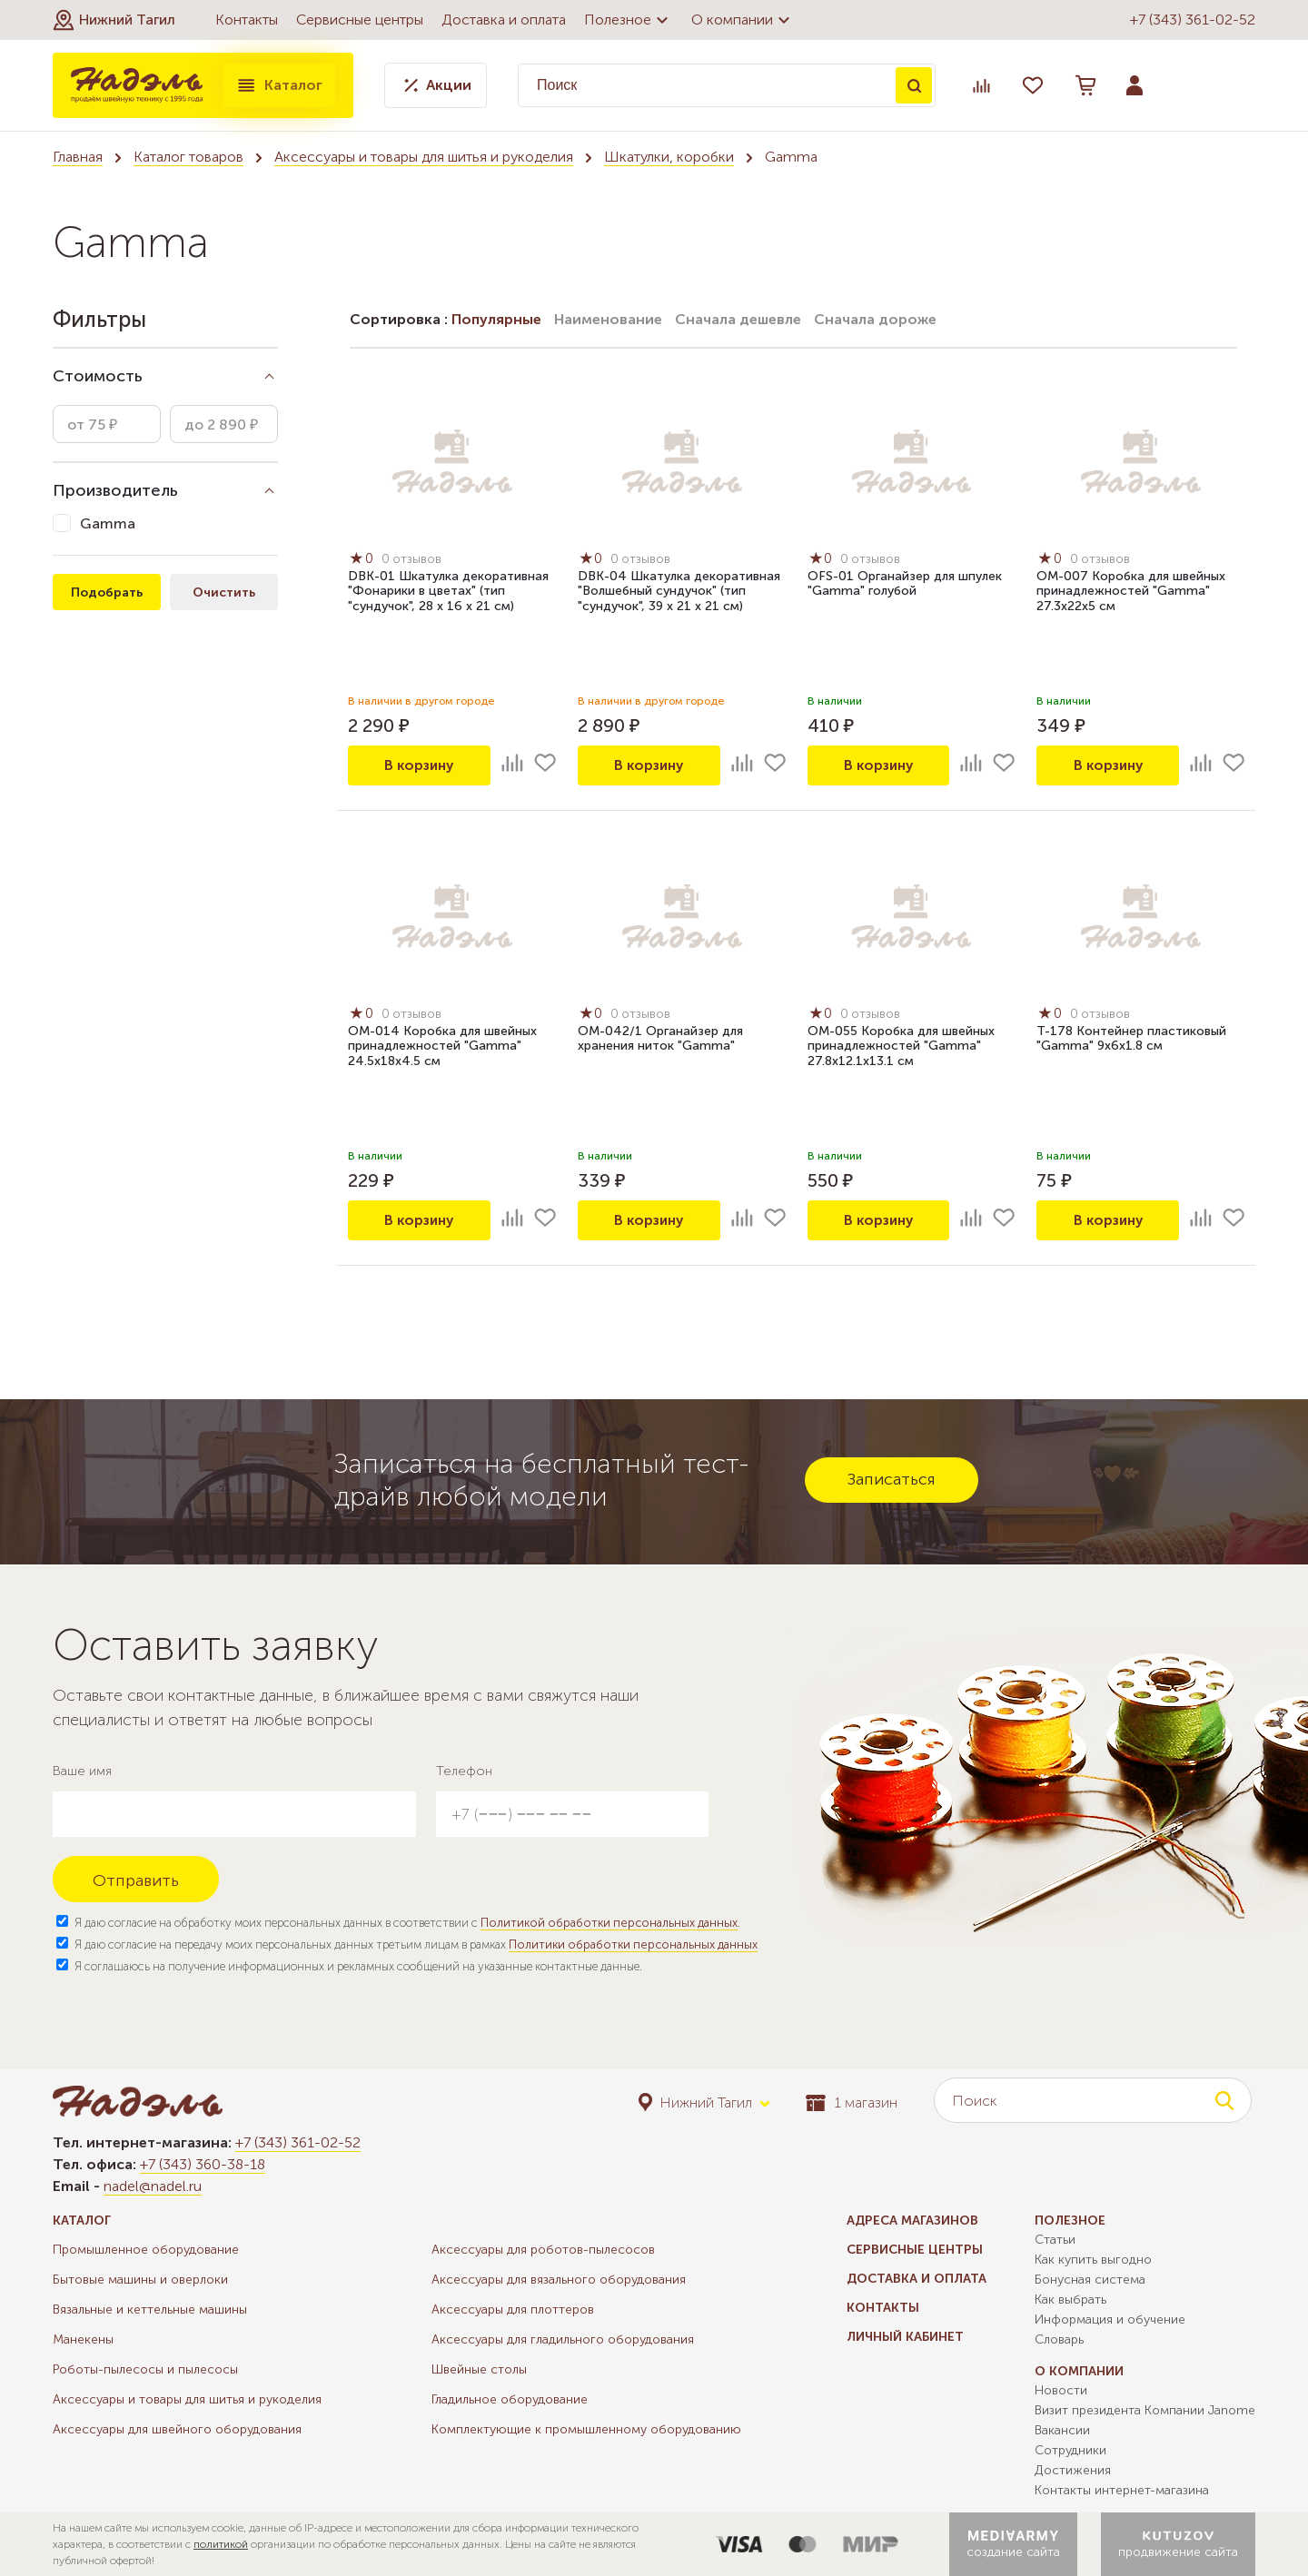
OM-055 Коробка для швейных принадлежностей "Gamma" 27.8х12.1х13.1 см (901, 1047)
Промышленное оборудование (146, 2249)
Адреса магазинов (912, 2220)
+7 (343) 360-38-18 (202, 2164)
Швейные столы (479, 2369)
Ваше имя (82, 1771)
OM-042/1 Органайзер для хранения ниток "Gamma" (660, 1039)
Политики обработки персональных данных (633, 1944)
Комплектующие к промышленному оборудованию (586, 2429)
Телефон (464, 1771)
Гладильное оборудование (509, 2399)
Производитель (115, 490)
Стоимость (98, 376)
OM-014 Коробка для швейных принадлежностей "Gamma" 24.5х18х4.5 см (442, 1047)
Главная (78, 156)
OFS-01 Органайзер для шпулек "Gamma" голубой (905, 584)
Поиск (914, 85)
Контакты (246, 19)
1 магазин (851, 2102)
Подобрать (107, 592)
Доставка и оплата (503, 19)
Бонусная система (1090, 2279)
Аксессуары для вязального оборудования (558, 2279)
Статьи (1055, 2239)
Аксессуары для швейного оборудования (177, 2429)
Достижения (1073, 2470)
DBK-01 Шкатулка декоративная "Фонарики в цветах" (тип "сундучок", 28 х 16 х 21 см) (448, 592)
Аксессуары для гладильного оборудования (562, 2339)
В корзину (418, 765)
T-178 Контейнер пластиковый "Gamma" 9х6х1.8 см (1131, 1039)
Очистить (224, 592)
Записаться (891, 1479)
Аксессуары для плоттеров (512, 2309)
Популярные (496, 319)
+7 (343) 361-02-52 (1192, 19)
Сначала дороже (875, 319)
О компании (743, 20)
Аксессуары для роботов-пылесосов (543, 2249)
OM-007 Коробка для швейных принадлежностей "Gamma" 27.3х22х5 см (1130, 592)
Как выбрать (1070, 2299)
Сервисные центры (359, 19)
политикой (220, 2544)
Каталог (278, 85)
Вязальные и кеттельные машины (150, 2309)
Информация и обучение (1110, 2319)
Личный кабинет (905, 2336)
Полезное (628, 20)
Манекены (83, 2339)
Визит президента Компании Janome (1145, 2410)
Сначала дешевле (738, 319)
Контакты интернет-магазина (1122, 2490)
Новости (1061, 2390)
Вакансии (1062, 2430)
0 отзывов (413, 560)
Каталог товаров (188, 156)
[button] (114, 20)
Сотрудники (1070, 2450)
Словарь (1059, 2339)
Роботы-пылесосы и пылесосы (145, 2369)
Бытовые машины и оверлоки (140, 2279)
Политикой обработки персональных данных (609, 1923)
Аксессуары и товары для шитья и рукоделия (423, 156)
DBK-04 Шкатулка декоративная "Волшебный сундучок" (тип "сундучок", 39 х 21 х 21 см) (679, 592)
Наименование (608, 319)
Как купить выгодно (1093, 2259)
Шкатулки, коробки (669, 156)
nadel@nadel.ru (153, 2186)
